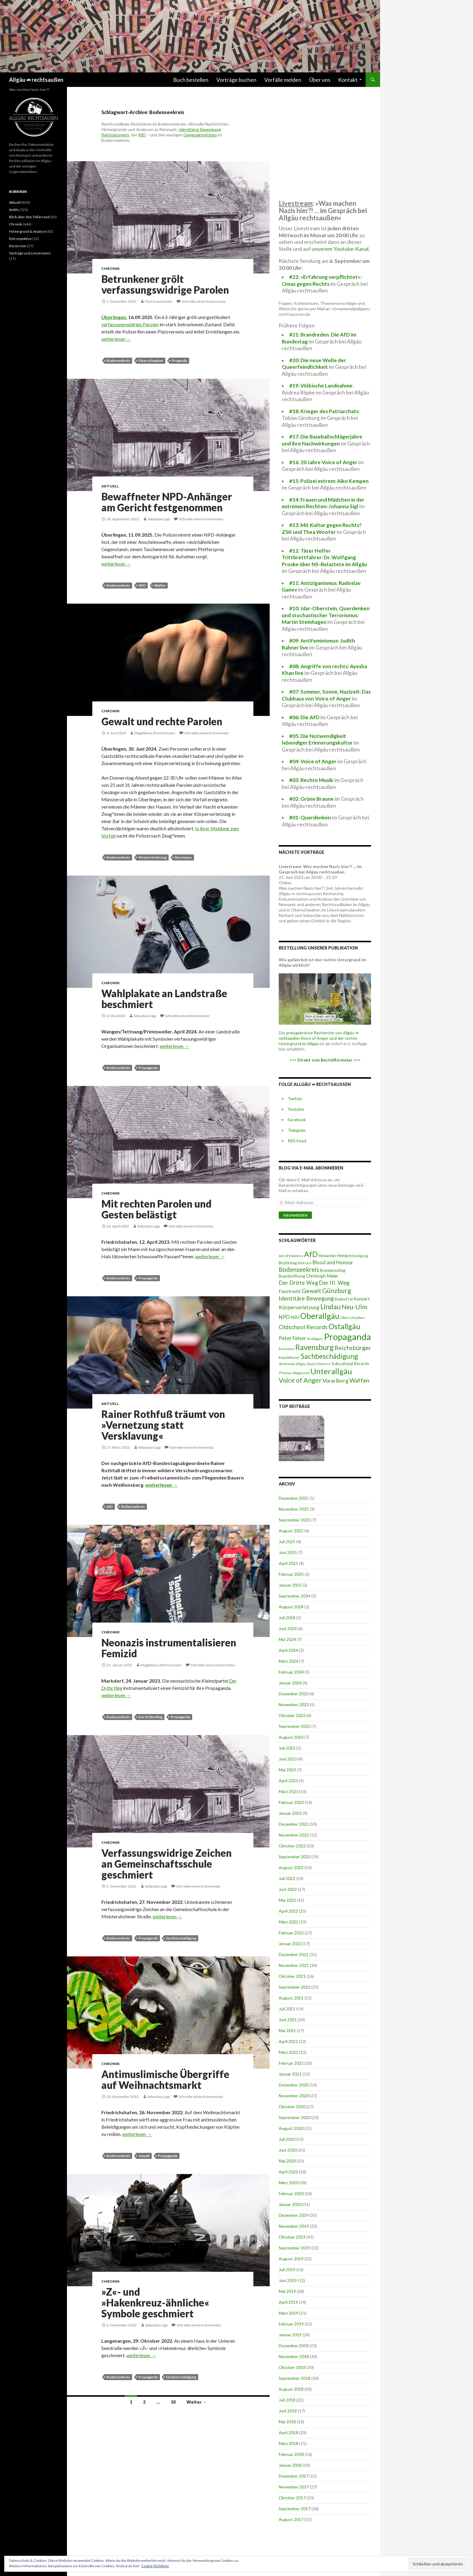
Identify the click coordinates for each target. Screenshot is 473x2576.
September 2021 (294, 1987)
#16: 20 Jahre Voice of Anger (323, 462)
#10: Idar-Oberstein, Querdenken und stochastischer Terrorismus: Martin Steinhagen (326, 615)
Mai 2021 (287, 2030)
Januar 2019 (290, 2334)
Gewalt (144, 2156)
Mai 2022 (287, 1900)
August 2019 (291, 2258)
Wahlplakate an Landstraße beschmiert (164, 998)
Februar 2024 (291, 1671)
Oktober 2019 (292, 2236)
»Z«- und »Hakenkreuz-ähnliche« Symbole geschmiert (155, 2302)
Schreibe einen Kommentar (204, 301)
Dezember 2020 (294, 2084)
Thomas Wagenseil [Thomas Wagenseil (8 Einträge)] (294, 1373)
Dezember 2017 (294, 2476)
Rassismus (183, 857)
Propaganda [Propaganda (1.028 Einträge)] (347, 1336)
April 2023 (288, 1780)
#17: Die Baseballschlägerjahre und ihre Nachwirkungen (322, 440)
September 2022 (294, 1856)
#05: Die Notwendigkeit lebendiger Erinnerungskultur (317, 739)
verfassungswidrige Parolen (130, 324)
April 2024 (288, 1650)
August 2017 (291, 2519)
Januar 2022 (290, 1943)
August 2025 (291, 1530)
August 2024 (291, 1606)
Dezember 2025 (294, 1498)
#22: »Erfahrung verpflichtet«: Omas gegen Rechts (322, 280)
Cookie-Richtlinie (155, 2566)
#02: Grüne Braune (311, 799)
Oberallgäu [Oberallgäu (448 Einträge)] (319, 1316)
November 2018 (294, 2356)
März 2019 (288, 2313)
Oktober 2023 (292, 1715)
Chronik (110, 268)
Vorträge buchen (236, 79)
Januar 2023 (290, 1813)
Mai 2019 (287, 2291)
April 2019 (288, 2302)
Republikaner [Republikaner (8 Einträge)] (289, 1357)
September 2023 (294, 1726)
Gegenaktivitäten (200, 134)
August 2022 (291, 1867)
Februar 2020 (291, 2193)
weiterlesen (116, 339)
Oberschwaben (150, 360)
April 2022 (288, 1911)
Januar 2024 (290, 1682)
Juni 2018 (288, 2410)
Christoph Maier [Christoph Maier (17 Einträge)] (322, 1275)
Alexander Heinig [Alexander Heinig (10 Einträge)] (333, 1255)
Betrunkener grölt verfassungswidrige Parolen (165, 284)
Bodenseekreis (118, 360)
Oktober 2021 (292, 1976)
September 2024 (294, 1595)
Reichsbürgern (115, 134)
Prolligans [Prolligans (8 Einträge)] (315, 1338)
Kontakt (347, 79)
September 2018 (294, 2378)
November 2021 (294, 1965)
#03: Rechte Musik (311, 780)
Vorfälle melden (282, 79)
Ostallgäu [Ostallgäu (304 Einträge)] (344, 1326)
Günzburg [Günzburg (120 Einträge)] (336, 1290)
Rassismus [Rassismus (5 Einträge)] (286, 1349)
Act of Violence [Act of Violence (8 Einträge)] (291, 1255)
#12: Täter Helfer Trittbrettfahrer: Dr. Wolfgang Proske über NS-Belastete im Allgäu (324, 557)
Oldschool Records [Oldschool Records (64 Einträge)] (303, 1326)
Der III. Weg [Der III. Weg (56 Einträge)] (334, 1282)
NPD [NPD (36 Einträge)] (284, 1317)
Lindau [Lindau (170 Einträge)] (330, 1306)
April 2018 (288, 2432)
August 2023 (291, 1737)
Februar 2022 (291, 1932)
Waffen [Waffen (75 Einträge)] (359, 1380)
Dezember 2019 (294, 2215)
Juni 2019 (288, 2280)
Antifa (14, 209)
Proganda (179, 360)
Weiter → (196, 2402)
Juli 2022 (287, 1878)
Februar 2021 (291, 2063)
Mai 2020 (287, 2160)
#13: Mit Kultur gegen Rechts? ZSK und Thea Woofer (322, 528)
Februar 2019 (291, 2323)
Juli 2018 (287, 2399)
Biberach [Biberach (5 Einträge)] (305, 1263)
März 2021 (288, 2052)
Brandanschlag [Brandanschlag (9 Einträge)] (332, 1270)
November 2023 (294, 1704)
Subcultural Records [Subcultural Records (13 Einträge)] (350, 1363)
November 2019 (294, 2226)
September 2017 (294, 2508)
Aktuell (110, 486)
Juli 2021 (287, 2008)
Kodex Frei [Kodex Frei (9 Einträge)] (344, 1299)
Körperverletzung (152, 857)
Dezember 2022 (294, 1824)
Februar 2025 (291, 1574)
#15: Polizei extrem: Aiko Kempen (329, 481)
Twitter (295, 1098)
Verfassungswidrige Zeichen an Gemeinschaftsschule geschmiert (166, 1864)
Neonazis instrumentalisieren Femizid (168, 1647)
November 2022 (294, 1834)
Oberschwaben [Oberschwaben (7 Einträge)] (352, 1317)
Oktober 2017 (292, 2497)
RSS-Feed (297, 1140)
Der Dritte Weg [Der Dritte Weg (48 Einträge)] (298, 1282)
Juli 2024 (287, 1617)
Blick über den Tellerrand (29, 217)
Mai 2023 (287, 1769)
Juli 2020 (287, 2139)
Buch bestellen (190, 79)
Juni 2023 (288, 1758)
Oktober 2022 (292, 1845)
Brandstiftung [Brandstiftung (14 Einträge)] (292, 1275)
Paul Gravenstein (159, 301)
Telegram (297, 1130)
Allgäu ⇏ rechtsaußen (36, 79)
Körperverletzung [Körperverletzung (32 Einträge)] (299, 1307)
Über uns (319, 79)
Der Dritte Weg (150, 1717)
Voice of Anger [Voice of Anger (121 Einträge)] (300, 1380)
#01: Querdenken (310, 817)
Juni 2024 (288, 1628)
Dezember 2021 (294, 1954)
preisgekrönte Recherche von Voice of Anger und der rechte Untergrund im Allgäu (318, 1038)
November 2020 (294, 2095)
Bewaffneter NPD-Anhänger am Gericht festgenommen (166, 501)
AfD (142, 134)
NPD (142, 585)
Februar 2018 (291, 2454)
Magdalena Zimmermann (154, 733)
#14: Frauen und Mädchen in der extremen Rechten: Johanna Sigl (323, 503)
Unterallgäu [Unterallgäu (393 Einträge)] (331, 1371)
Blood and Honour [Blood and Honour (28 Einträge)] (333, 1262)
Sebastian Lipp (159, 519)
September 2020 (294, 2117)
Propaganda (148, 1068)
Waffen (160, 585)
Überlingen (113, 317)
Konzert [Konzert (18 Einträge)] (362, 1298)
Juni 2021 (288, 2019)
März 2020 (288, 2182)
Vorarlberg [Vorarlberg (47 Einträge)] (335, 1380)
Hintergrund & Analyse (27, 231)
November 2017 (294, 2486)
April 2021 (288, 2041)
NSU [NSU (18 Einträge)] (294, 1317)
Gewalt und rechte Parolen (161, 721)
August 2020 (291, 2128)
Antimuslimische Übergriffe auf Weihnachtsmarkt (165, 2079)
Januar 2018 (290, 2465)
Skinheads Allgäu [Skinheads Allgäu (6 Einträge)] (292, 1364)
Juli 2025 (287, 1541)
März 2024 (288, 1661)
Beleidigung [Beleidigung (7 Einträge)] (358, 1255)
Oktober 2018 (292, 2367)
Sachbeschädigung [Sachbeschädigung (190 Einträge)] (329, 1356)
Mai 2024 (287, 1639)
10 (173, 2402)
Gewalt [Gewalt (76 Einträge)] (311, 1290)
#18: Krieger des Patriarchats (324, 411)
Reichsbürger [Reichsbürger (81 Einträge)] (353, 1347)
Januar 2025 (290, 1585)
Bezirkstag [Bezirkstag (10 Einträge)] (288, 1262)
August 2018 (291, 2389)
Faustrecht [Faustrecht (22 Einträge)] (290, 1291)
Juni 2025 (288, 1552)
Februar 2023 (291, 1802)
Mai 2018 (287, 2421)
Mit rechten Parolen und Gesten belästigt (156, 1209)
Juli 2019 (287, 2269)
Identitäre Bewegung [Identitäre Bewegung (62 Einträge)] (306, 1298)
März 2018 (288, 2443)
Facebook (297, 1119)
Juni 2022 (288, 1889)
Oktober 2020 (292, 2106)
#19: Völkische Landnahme (320, 385)
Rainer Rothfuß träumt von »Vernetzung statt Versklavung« (163, 1425)
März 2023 (288, 1791)
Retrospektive (20, 238)
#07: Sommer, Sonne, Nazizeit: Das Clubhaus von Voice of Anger (326, 695)
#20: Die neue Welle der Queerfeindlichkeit (314, 363)
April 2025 (288, 1563)
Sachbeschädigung (181, 1938)
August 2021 (291, 1997)
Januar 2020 (290, 2204)
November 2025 (294, 1508)
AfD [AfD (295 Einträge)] (311, 1254)
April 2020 (288, 2171)
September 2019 (294, 2247)
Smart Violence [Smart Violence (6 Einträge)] (319, 1364)
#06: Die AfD (304, 717)
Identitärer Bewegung (200, 129)
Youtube (296, 1109)
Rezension (17, 246)
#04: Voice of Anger (312, 761)
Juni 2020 (288, 2150)
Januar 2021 (290, 2073)
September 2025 (294, 1519)
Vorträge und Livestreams (30, 253)
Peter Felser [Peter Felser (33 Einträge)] (292, 1338)
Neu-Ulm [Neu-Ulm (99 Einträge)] (354, 1306)
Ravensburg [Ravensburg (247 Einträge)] (314, 1347)
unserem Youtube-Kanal (340, 249)
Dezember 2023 (294, 1693)
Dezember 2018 (294, 2345)
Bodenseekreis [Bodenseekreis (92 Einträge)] (299, 1269)
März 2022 (288, 1921)
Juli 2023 (287, 1748)
